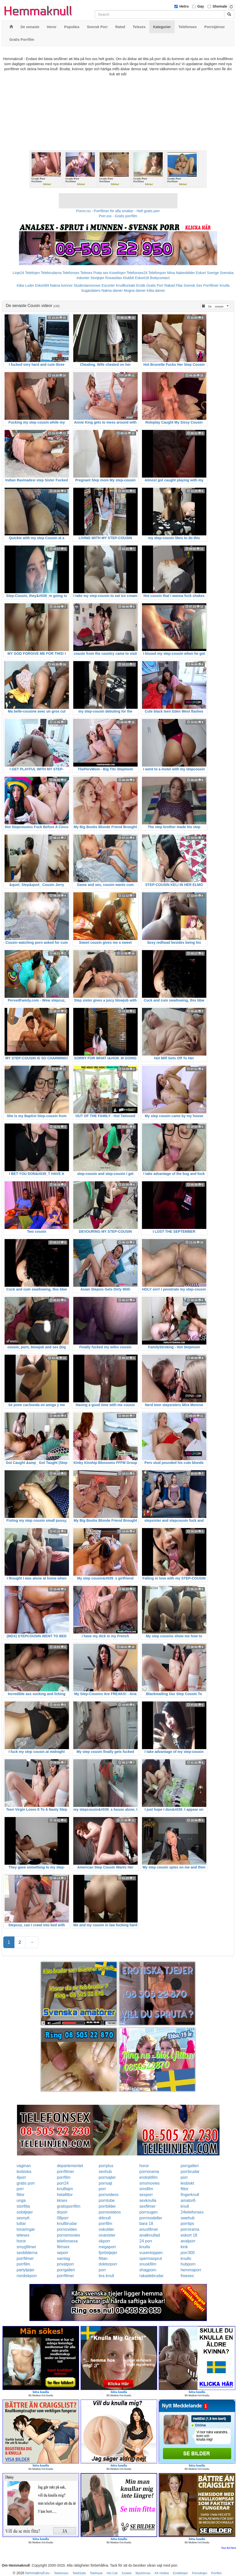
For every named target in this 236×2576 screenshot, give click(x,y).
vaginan (24, 2166)
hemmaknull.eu (37, 2573)
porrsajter (107, 2177)
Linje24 (18, 273)
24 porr (145, 2241)
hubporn (187, 2264)
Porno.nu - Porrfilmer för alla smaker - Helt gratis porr (118, 211)
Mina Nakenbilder (181, 273)
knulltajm (65, 2189)
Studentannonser (87, 285)
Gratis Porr (155, 285)
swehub (187, 2218)
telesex (23, 2235)
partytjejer (25, 2270)
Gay (200, 6)
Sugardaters (90, 290)
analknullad (149, 2235)
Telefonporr (157, 273)
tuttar (21, 2223)
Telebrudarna (51, 273)
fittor (184, 2189)
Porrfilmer (211, 285)
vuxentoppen (151, 2253)
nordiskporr (27, 2276)
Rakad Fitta (174, 285)
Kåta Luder (25, 285)
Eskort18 (142, 278)
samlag (63, 2258)
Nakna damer (112, 290)
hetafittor (65, 2194)
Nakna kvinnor (61, 285)
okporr (104, 2241)
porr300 (187, 2253)
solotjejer (25, 2212)
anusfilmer (148, 2229)
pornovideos (110, 2212)
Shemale (220, 6)
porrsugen (148, 2212)
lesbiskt (187, 2183)
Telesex (86, 273)
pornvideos (108, 2194)
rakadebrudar (151, 2276)
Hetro (184, 6)
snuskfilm (147, 2264)
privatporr (65, 2264)
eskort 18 (188, 2235)
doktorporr (108, 2264)
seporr (62, 2253)
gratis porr (26, 2183)
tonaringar (26, 2229)
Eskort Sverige (207, 273)
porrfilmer (65, 2171)
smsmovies (149, 2183)
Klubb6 (128, 278)
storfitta (23, 2206)
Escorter (108, 285)
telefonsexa (67, 2241)
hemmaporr (190, 2270)
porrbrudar (189, 2171)
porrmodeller (150, 2218)
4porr (21, 2177)
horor (144, 2166)
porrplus (106, 2166)
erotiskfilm (148, 2177)
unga (21, 2200)
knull (184, 2206)
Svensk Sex (193, 285)
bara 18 (146, 2223)
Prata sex (100, 273)
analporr (187, 2241)
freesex (187, 2276)
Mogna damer (135, 290)
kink (184, 2247)
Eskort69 (42, 285)
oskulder (106, 2229)
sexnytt (23, 2218)
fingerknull (189, 2194)
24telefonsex (192, 2212)
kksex (62, 2200)
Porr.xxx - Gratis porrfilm (118, 216)
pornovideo (67, 2229)
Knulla (224, 285)
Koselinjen (117, 273)
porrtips (187, 2223)
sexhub (105, 2171)
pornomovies (68, 2235)
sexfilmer (147, 2206)
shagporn (147, 2270)
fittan (103, 2258)
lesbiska (24, 2171)
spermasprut (150, 2258)
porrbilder (107, 2206)
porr (184, 2177)
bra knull (106, 2276)
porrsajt (105, 2183)
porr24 (63, 2183)
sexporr (146, 2194)
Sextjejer (97, 278)
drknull (105, 2218)
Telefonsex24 (137, 273)
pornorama (149, 2171)
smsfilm (146, 2189)
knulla (144, 2247)
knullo (185, 2258)
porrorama (189, 2229)
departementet (70, 2166)
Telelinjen (32, 273)
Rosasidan (113, 278)
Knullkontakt (125, 285)
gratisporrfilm (68, 2206)
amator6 (187, 2200)
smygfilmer (26, 2247)
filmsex (63, 2247)
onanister (107, 2235)
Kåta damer (156, 290)
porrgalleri (189, 2166)
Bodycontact (160, 278)
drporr (62, 2212)
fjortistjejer (108, 2253)
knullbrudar (67, 2223)
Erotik (140, 285)
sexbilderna (27, 2253)
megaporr (107, 2247)
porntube (107, 2200)
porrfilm (63, 2177)
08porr (63, 2218)
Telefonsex (70, 273)
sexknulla (147, 2200)
